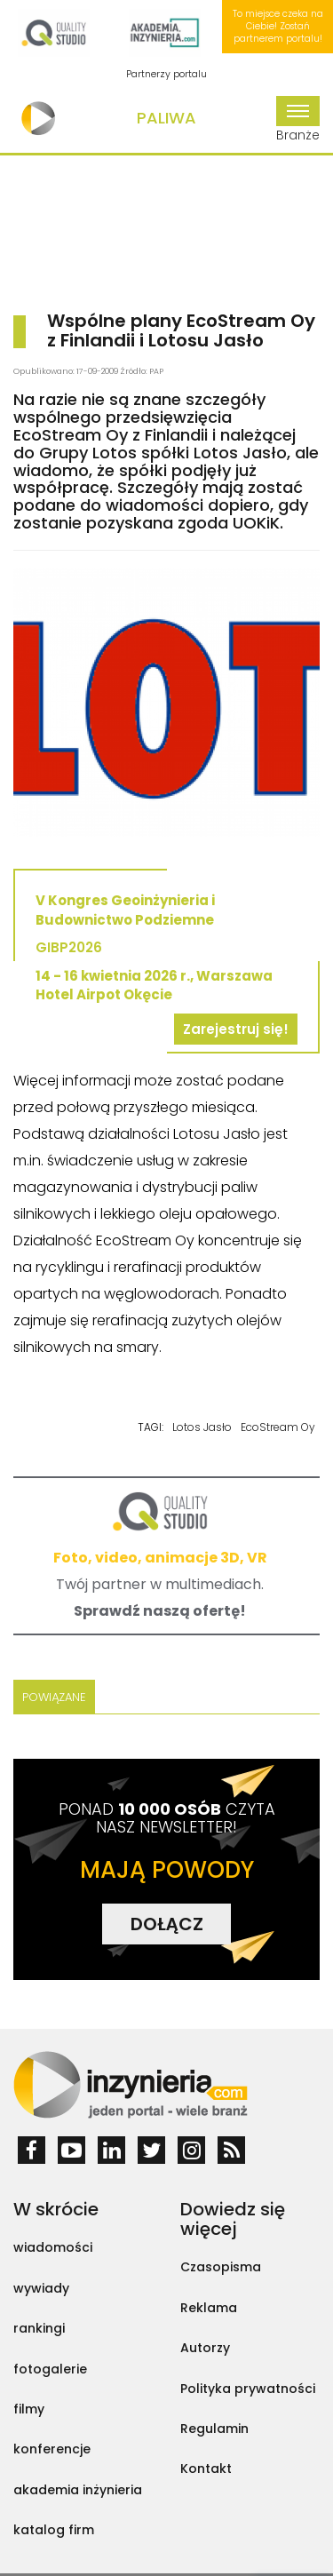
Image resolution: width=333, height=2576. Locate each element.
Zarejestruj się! (236, 1029)
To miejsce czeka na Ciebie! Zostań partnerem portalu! (278, 26)
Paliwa (166, 118)
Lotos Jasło (202, 1427)
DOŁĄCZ (167, 1924)
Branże (298, 120)
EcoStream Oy (278, 1427)
